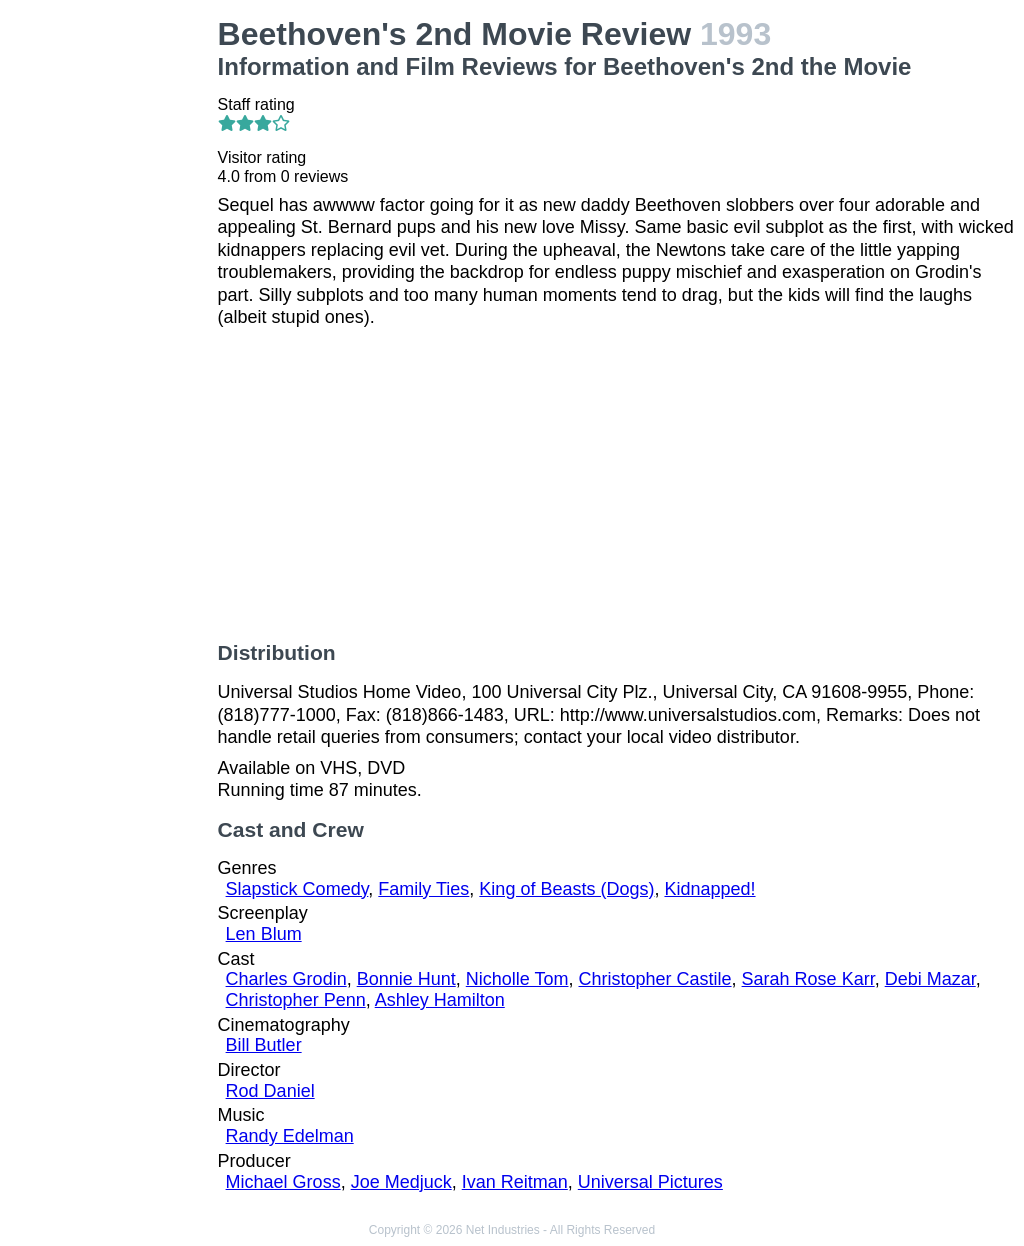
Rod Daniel (270, 1091)
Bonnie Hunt (406, 979)
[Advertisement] (113, 316)
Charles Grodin (286, 979)
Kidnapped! (709, 889)
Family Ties (423, 889)
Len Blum (264, 934)
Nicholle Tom (517, 979)
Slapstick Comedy (297, 889)
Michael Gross (283, 1182)
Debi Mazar (930, 979)
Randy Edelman (290, 1136)
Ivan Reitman (515, 1182)
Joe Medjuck (401, 1182)
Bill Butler (264, 1045)
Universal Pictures (650, 1182)
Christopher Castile (655, 979)
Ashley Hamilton (440, 1000)
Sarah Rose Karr (808, 979)
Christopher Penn (296, 1000)
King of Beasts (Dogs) (566, 889)
